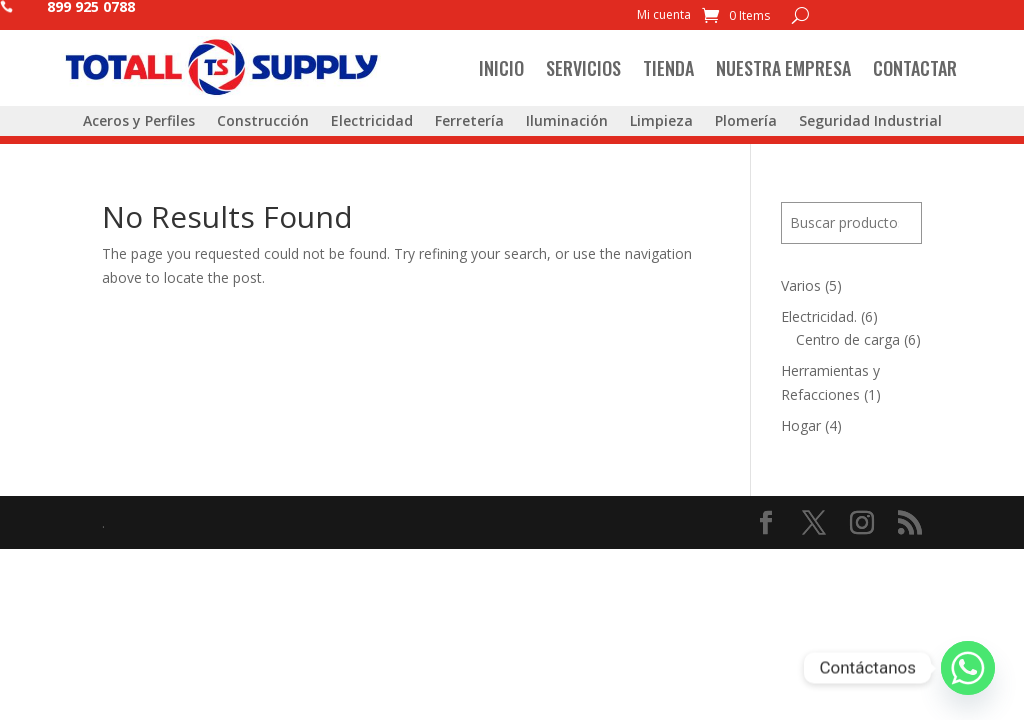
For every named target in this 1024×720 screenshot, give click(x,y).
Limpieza (661, 122)
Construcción (263, 122)
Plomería (746, 122)
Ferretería (469, 122)
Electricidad (372, 122)
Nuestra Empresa (783, 68)
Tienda (668, 68)
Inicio (501, 68)
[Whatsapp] (968, 668)
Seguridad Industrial (870, 122)
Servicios (583, 68)
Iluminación (567, 122)
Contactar (915, 68)
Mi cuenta (664, 15)
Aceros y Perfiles (139, 122)
